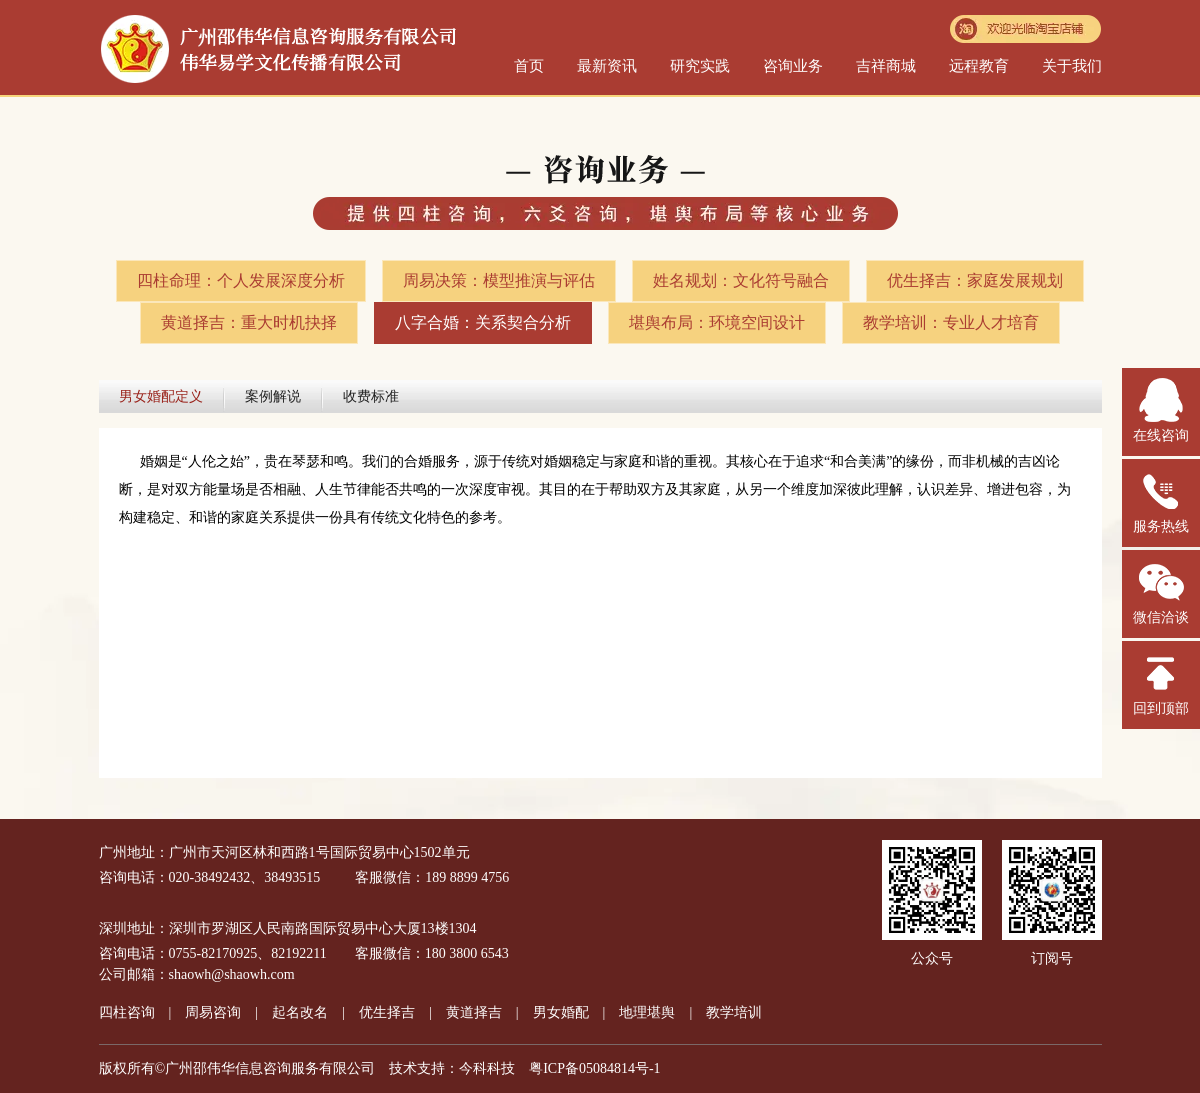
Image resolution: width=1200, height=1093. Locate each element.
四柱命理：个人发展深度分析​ (241, 280)
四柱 (127, 1012)
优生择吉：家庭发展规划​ (975, 280)
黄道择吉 (474, 1012)
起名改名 (300, 1012)
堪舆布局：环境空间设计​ (717, 322)
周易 (213, 1012)
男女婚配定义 (161, 396)
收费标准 (371, 396)
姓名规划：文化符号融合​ (741, 280)
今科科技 (487, 1068)
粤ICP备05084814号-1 (594, 1068)
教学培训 (734, 1012)
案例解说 (273, 396)
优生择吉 (387, 1012)
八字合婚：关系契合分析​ (483, 322)
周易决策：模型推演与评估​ (499, 280)
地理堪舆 (647, 1012)
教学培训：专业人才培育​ (951, 322)
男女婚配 (561, 1012)
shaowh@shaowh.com (232, 974)
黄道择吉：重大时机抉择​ (249, 322)
